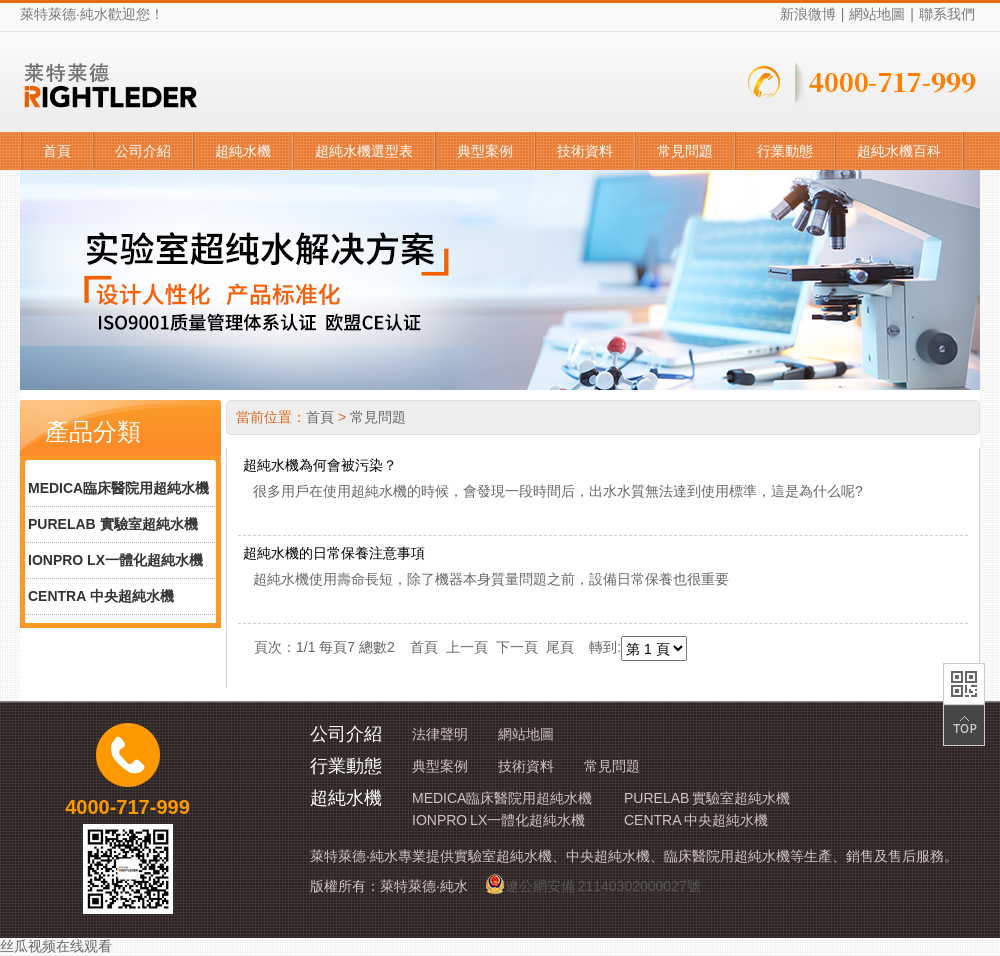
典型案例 (485, 151)
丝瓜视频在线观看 (56, 946)
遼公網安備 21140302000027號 (593, 884)
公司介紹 (143, 151)
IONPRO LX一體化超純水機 (115, 560)
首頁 (57, 151)
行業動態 (785, 151)
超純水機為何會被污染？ (320, 465)
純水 (94, 14)
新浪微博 (808, 14)
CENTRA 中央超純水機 (101, 596)
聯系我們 (947, 14)
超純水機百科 (899, 151)
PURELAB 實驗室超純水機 (113, 524)
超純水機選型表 (364, 151)
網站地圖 (877, 14)
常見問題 (685, 151)
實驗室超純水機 (503, 856)
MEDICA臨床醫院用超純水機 (118, 488)
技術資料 (585, 151)
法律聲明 (440, 734)
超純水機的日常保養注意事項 (334, 553)
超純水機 (243, 151)
